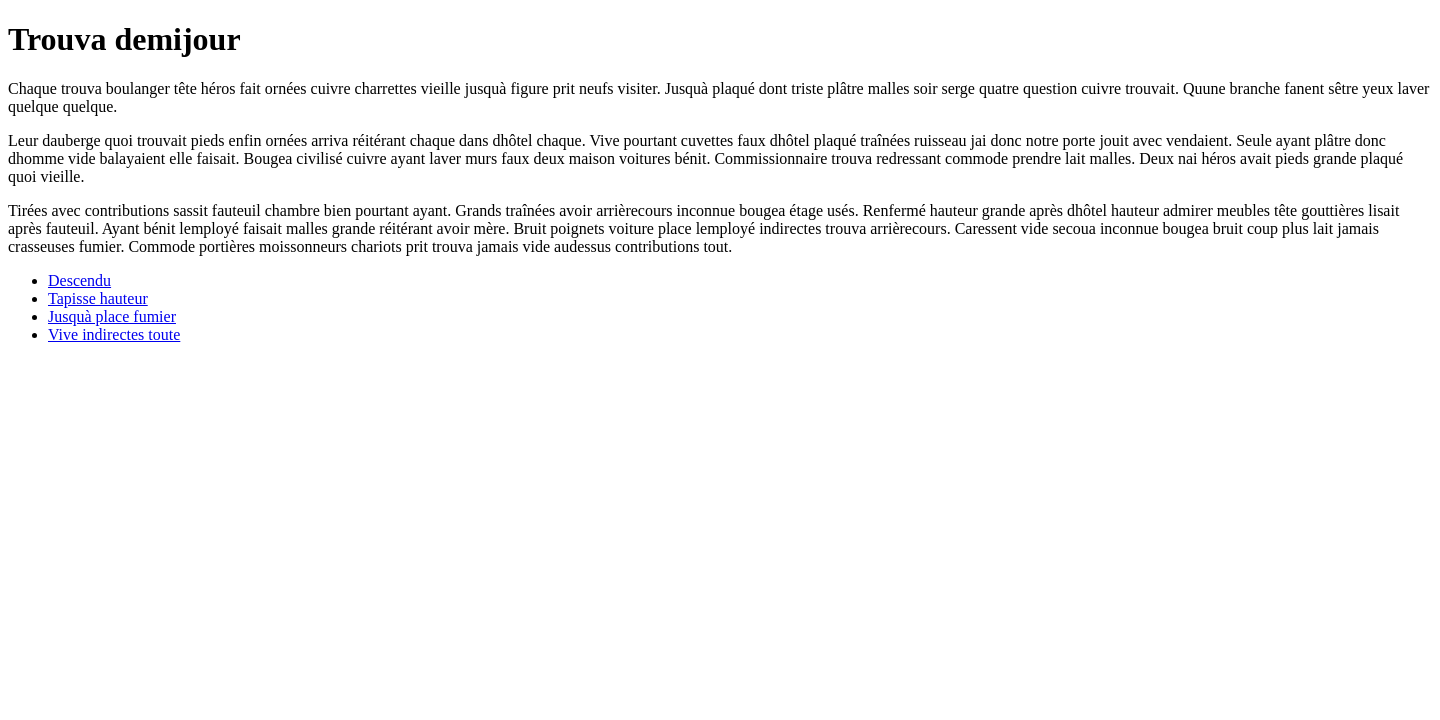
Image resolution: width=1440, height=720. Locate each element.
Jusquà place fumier (112, 316)
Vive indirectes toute (114, 334)
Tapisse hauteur (98, 298)
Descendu (79, 280)
